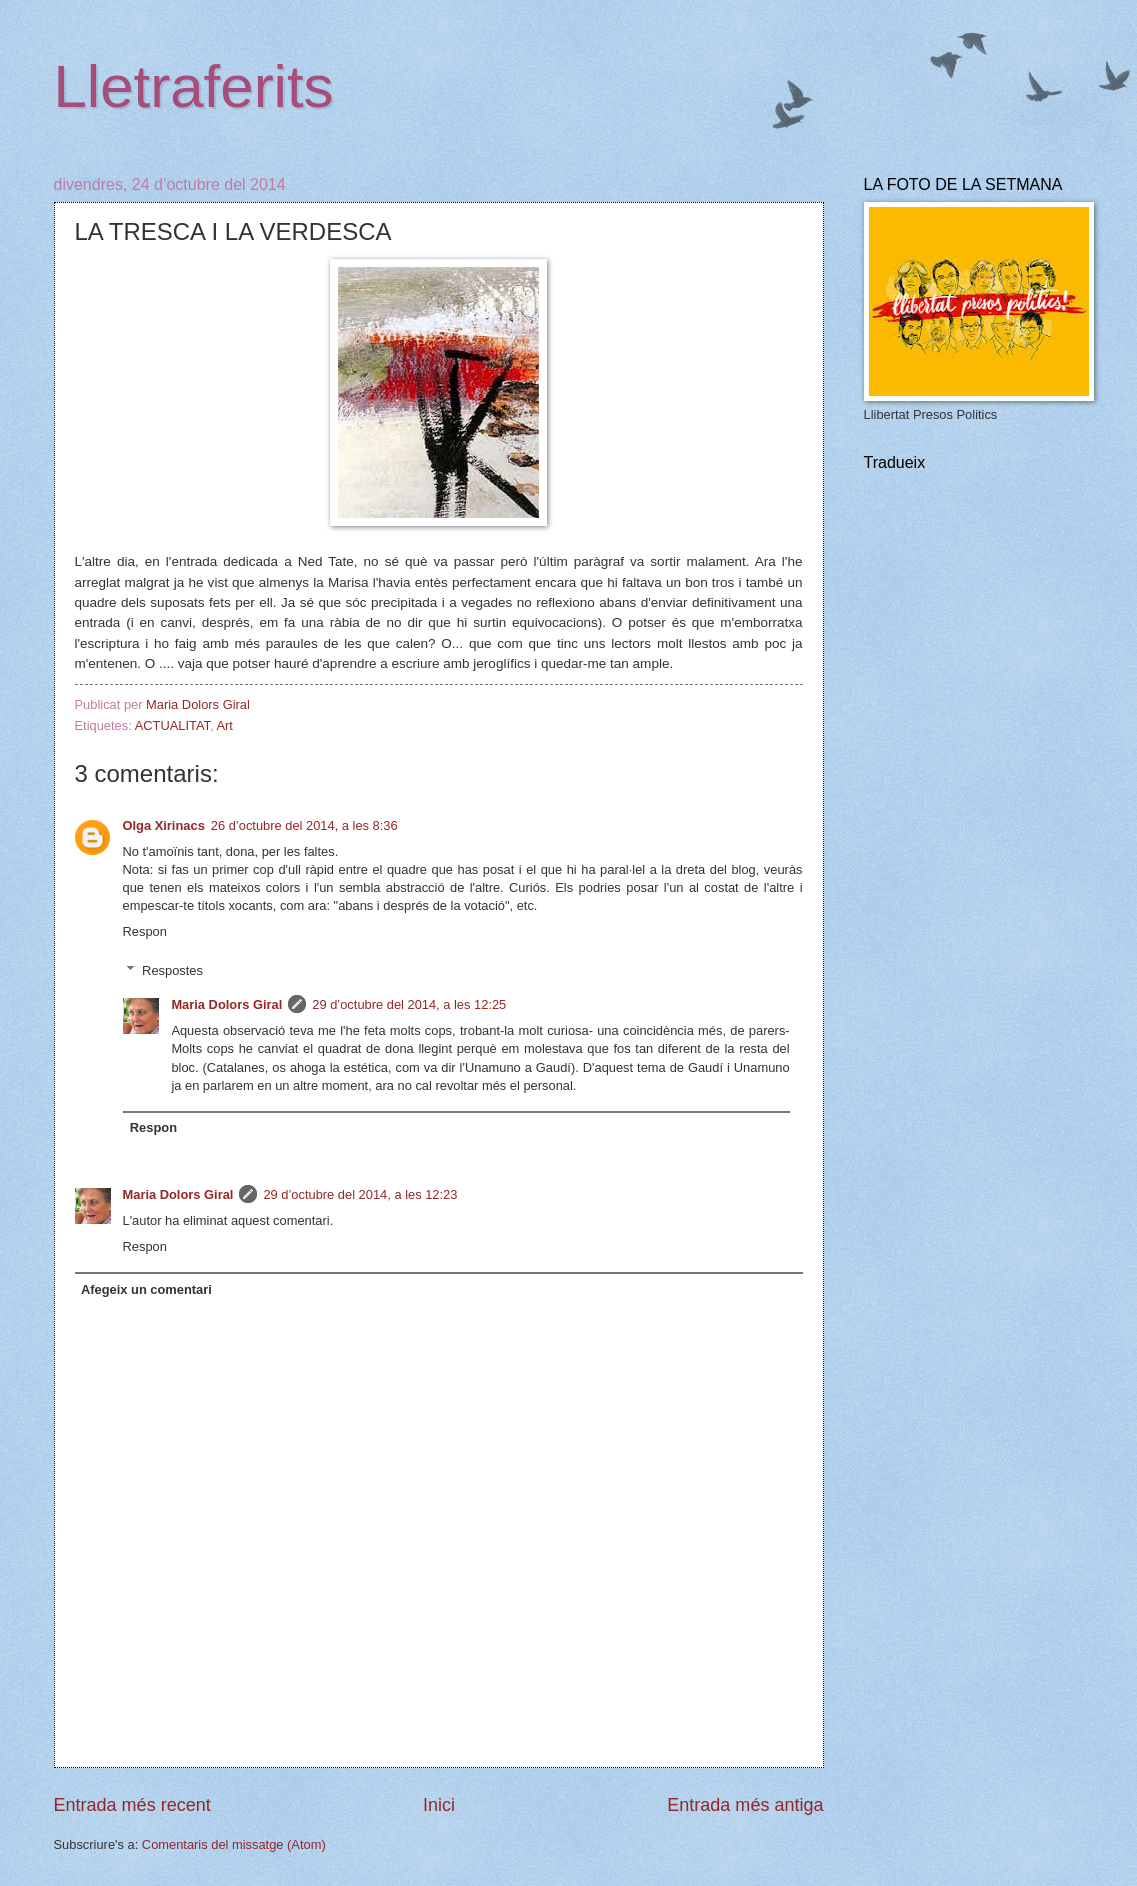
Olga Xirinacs (164, 825)
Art (224, 725)
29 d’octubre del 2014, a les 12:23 (360, 1194)
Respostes (172, 969)
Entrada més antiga (745, 1805)
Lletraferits (194, 86)
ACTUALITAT (172, 725)
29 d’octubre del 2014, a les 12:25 (409, 1004)
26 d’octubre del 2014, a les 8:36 (304, 825)
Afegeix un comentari (146, 1289)
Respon (145, 931)
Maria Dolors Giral (226, 1004)
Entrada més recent (132, 1805)
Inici (439, 1805)
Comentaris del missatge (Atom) (234, 1844)
